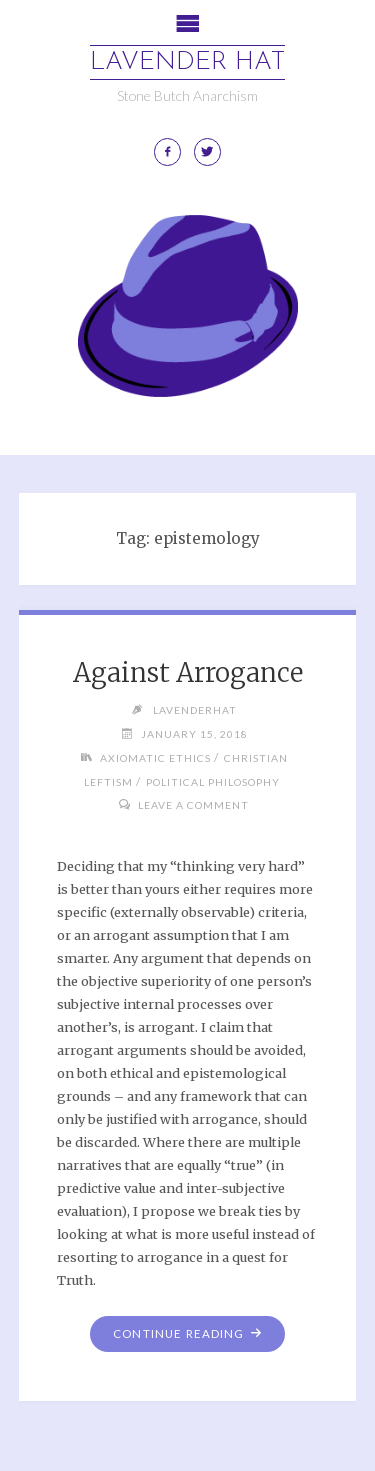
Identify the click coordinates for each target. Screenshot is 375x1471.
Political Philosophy (213, 782)
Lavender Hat (187, 62)
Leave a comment (193, 805)
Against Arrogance (188, 673)
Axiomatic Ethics (155, 758)
